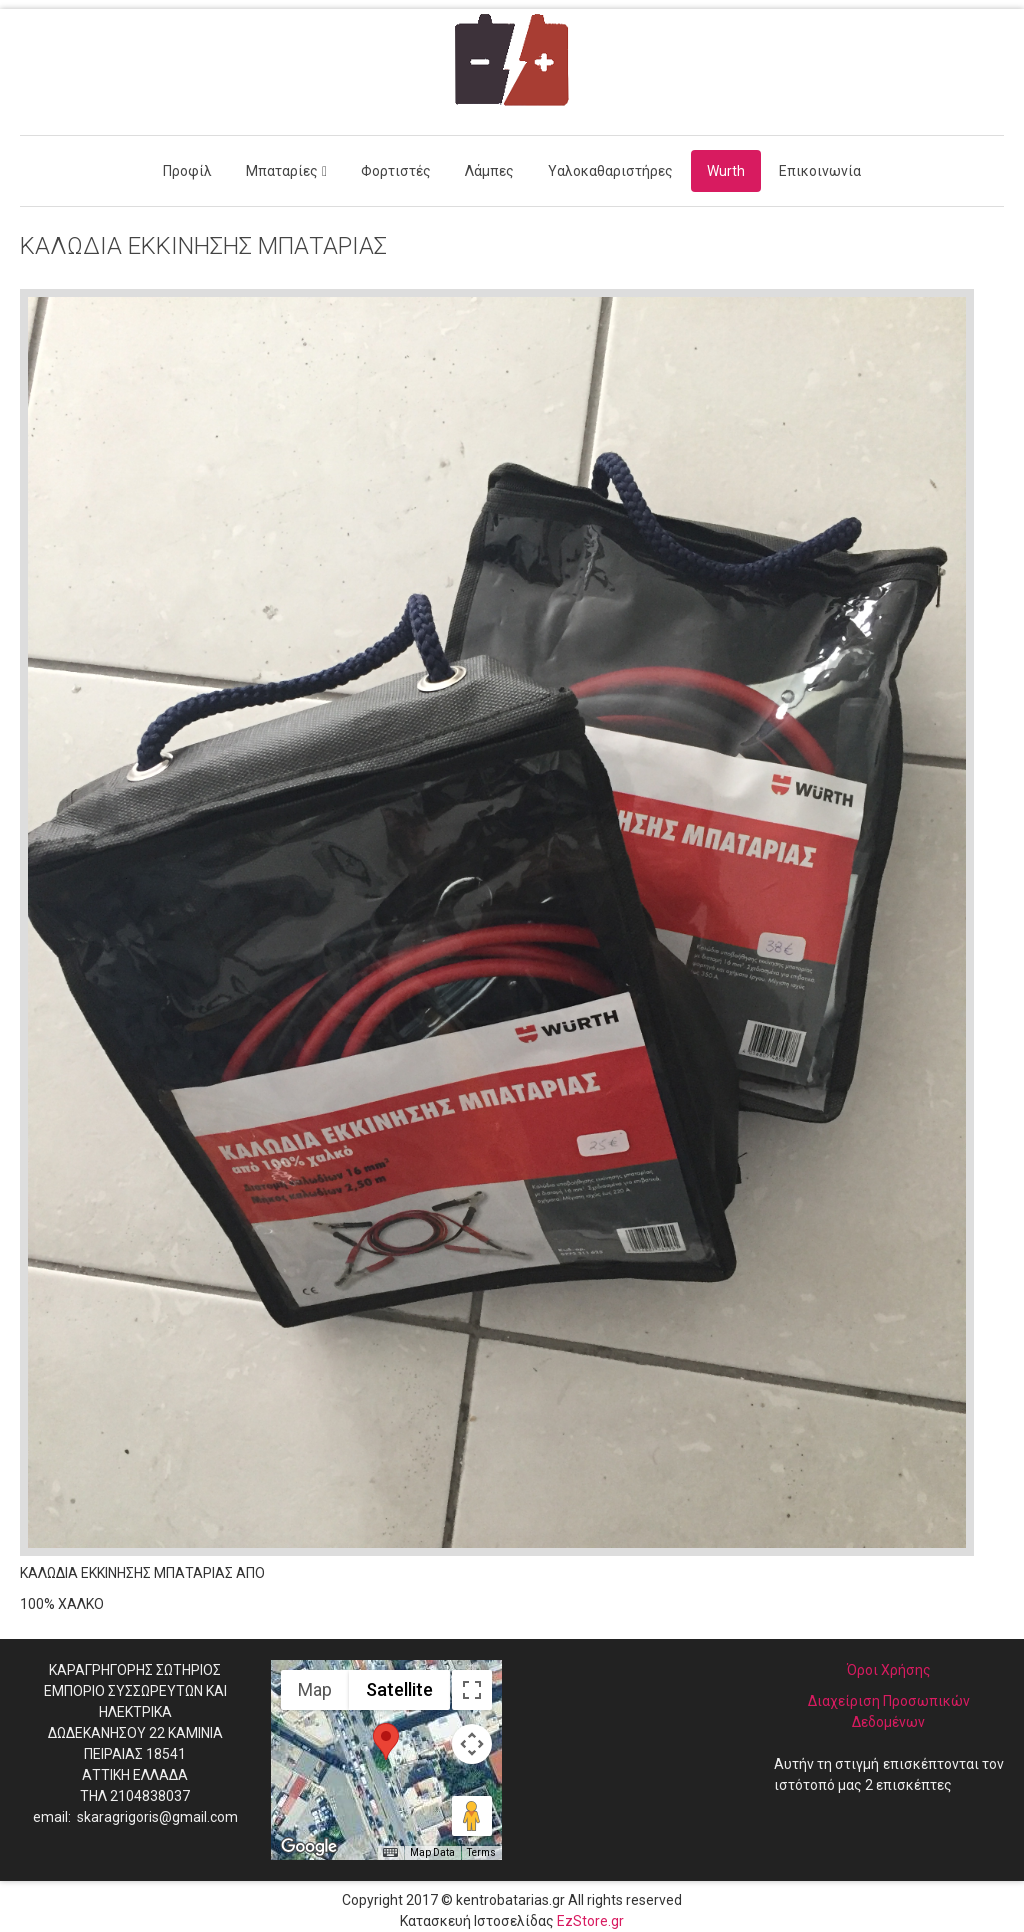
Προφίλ (187, 171)
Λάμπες (489, 171)
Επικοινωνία (820, 171)
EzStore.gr (590, 1921)
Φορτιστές (396, 171)
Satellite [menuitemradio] (399, 1689)
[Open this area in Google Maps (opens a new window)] (309, 1847)
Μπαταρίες (282, 171)
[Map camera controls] (472, 1744)
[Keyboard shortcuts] (390, 1853)
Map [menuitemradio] (315, 1689)
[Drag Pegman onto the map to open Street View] (472, 1816)
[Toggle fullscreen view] (472, 1690)
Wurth (726, 171)
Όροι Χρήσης (889, 1670)
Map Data (432, 1852)
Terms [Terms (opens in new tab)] (481, 1852)
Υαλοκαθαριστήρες (610, 171)
